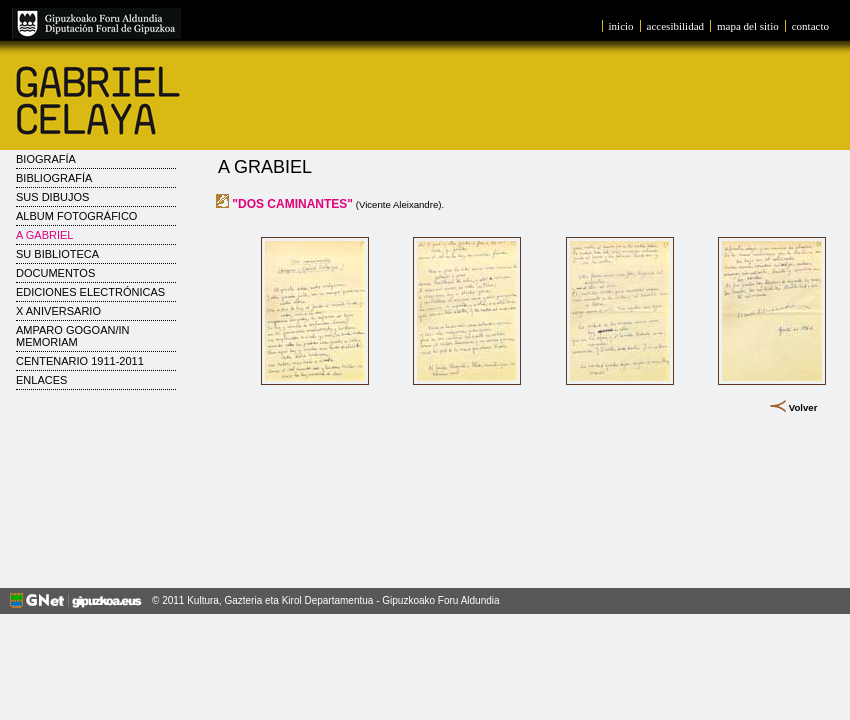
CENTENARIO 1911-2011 (80, 361)
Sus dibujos (52, 197)
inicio (621, 26)
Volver (803, 407)
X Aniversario (58, 311)
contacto (810, 26)
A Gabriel (44, 235)
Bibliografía (54, 178)
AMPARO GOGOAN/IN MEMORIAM (72, 336)
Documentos (55, 273)
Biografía (46, 159)
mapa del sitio (748, 26)
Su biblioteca (57, 254)
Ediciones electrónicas (90, 292)
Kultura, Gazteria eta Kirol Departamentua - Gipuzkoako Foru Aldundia (343, 600)
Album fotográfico (76, 216)
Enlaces (41, 380)
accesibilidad (675, 26)
